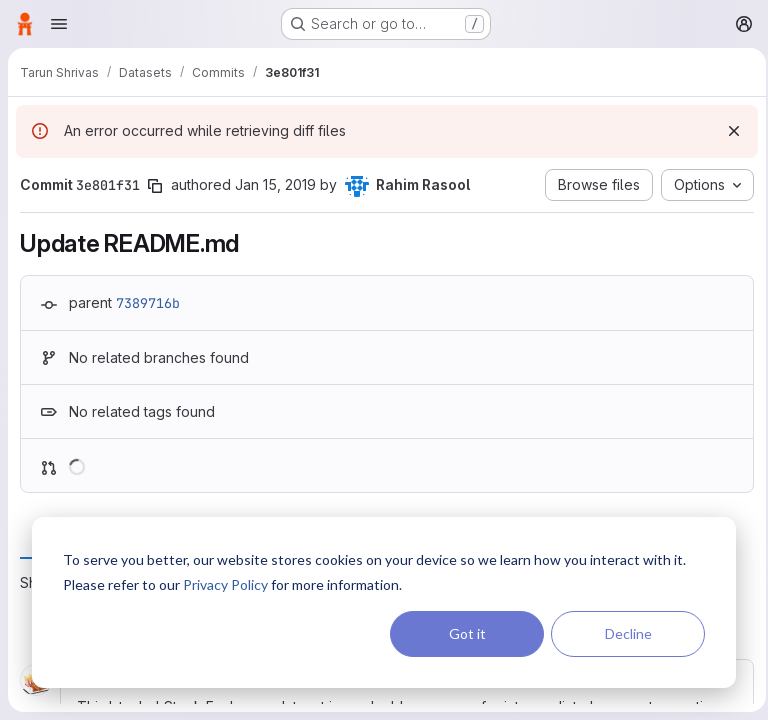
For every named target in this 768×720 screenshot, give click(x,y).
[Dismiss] (728, 131)
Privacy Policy (225, 584)
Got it (467, 633)
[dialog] (384, 602)
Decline (628, 633)
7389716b (148, 303)
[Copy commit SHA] (155, 186)
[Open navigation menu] (59, 24)
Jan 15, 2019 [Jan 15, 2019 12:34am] (275, 184)
